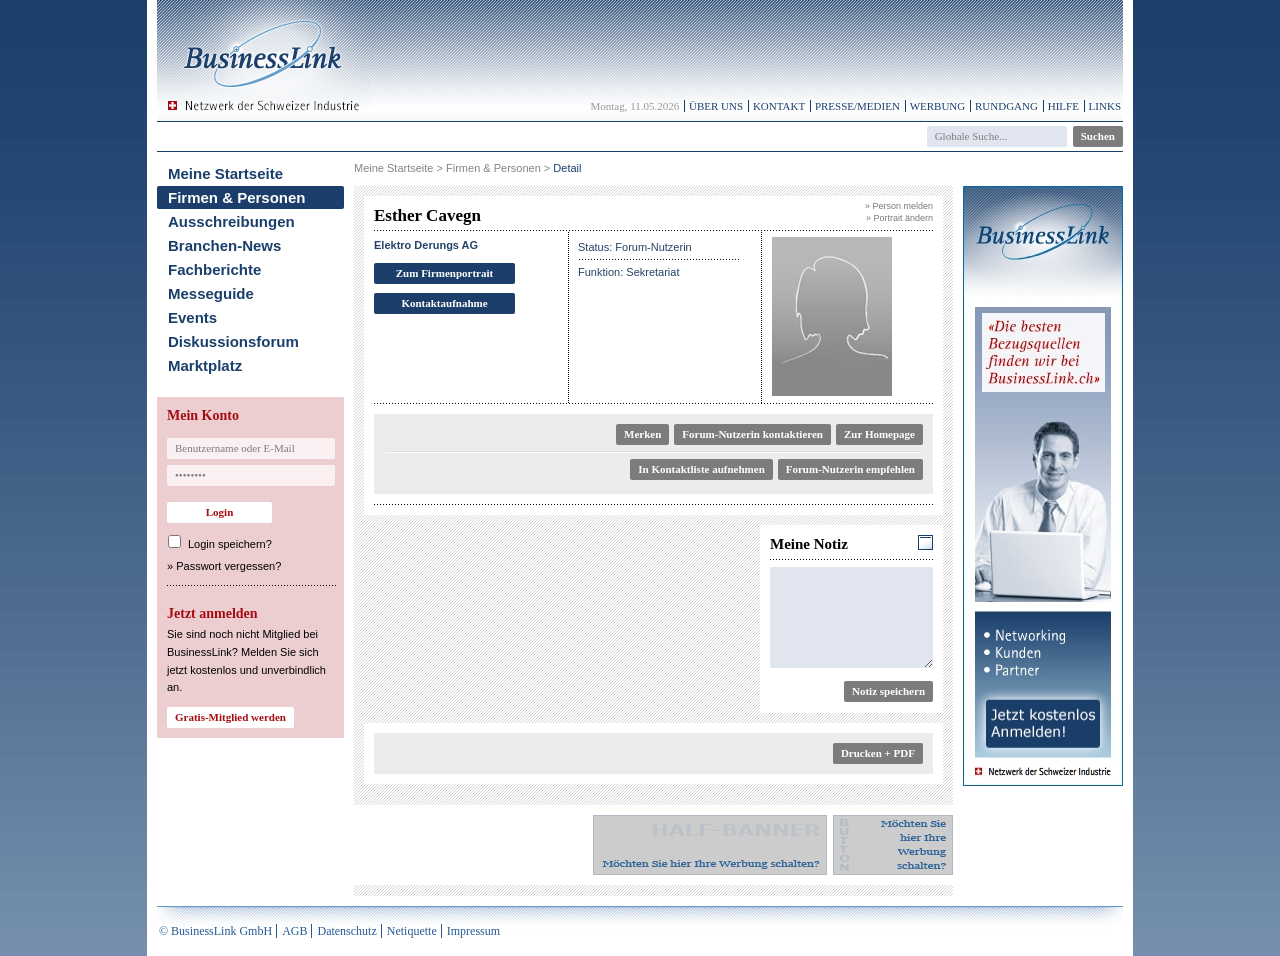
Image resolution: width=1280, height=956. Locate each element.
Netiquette (412, 931)
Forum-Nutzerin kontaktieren (752, 434)
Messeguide (211, 293)
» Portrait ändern (899, 218)
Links (1105, 106)
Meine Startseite (225, 173)
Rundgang (1006, 106)
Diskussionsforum (233, 341)
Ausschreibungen (231, 221)
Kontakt (779, 106)
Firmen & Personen (237, 197)
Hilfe (1063, 106)
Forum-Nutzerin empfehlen (850, 469)
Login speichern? (230, 544)
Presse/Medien (857, 106)
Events (192, 317)
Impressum (473, 931)
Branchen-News (224, 245)
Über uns (716, 106)
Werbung (938, 106)
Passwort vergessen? (228, 566)
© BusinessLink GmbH (215, 931)
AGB (294, 931)
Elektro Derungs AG (426, 245)
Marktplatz (205, 365)
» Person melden (899, 206)
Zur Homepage (879, 434)
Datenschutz (346, 931)
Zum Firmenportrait (444, 273)
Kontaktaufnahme (444, 303)
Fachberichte (214, 269)
